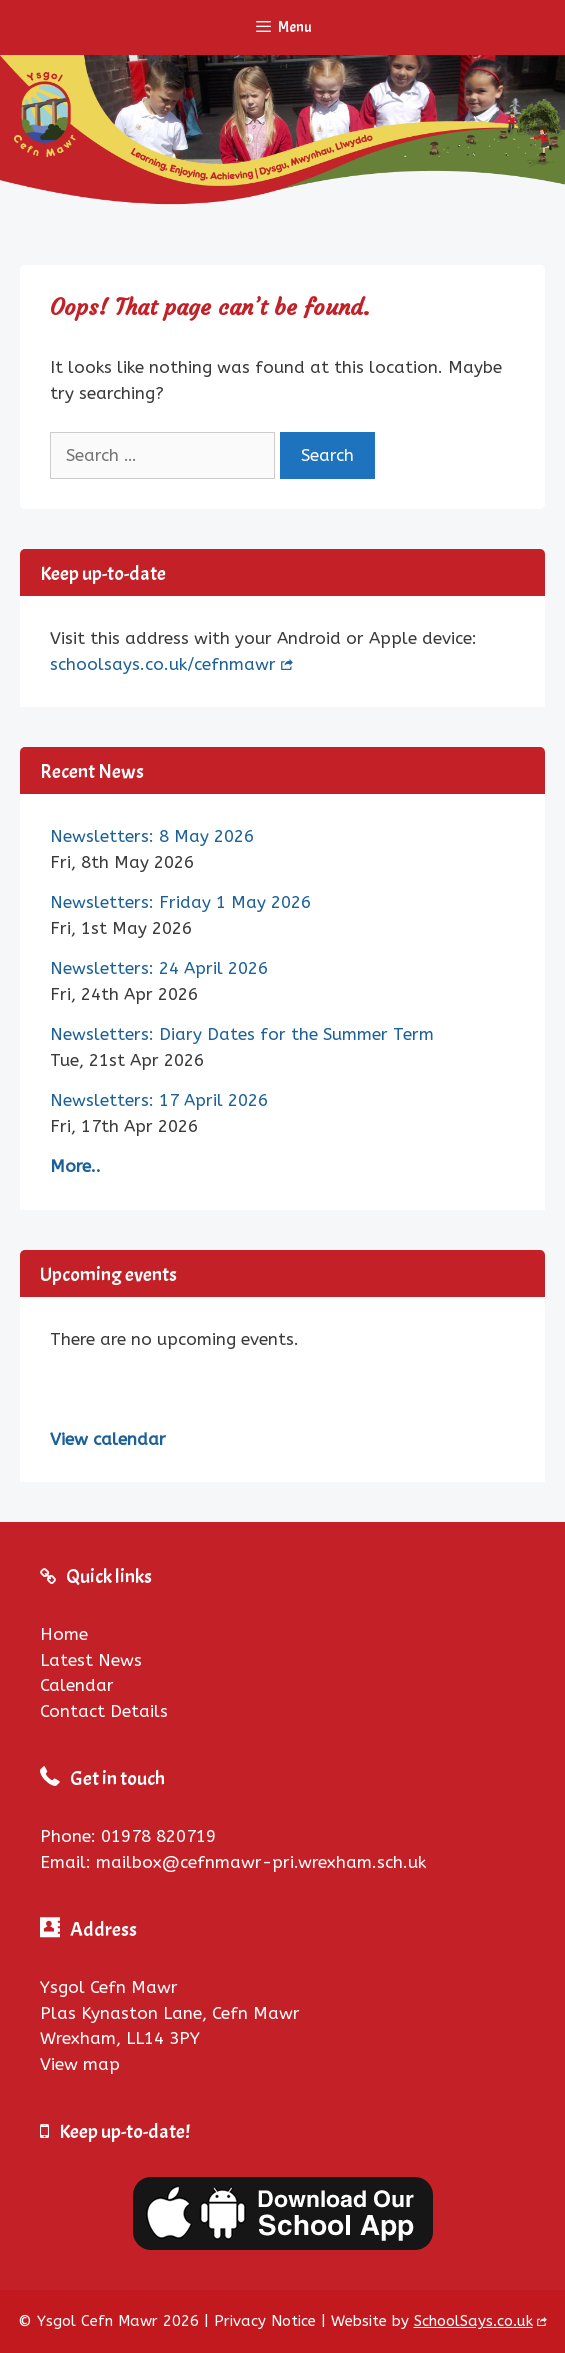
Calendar (77, 1685)
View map (80, 2064)
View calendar (108, 1439)
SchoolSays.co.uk (473, 2321)
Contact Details (104, 1711)
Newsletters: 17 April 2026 (159, 1100)
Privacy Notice (265, 2321)
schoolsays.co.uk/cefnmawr (163, 664)
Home (64, 1634)
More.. (75, 1166)
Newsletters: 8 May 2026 (152, 836)
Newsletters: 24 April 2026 (159, 968)
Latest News (91, 1660)
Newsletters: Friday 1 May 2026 (180, 902)
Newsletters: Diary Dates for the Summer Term (242, 1034)
